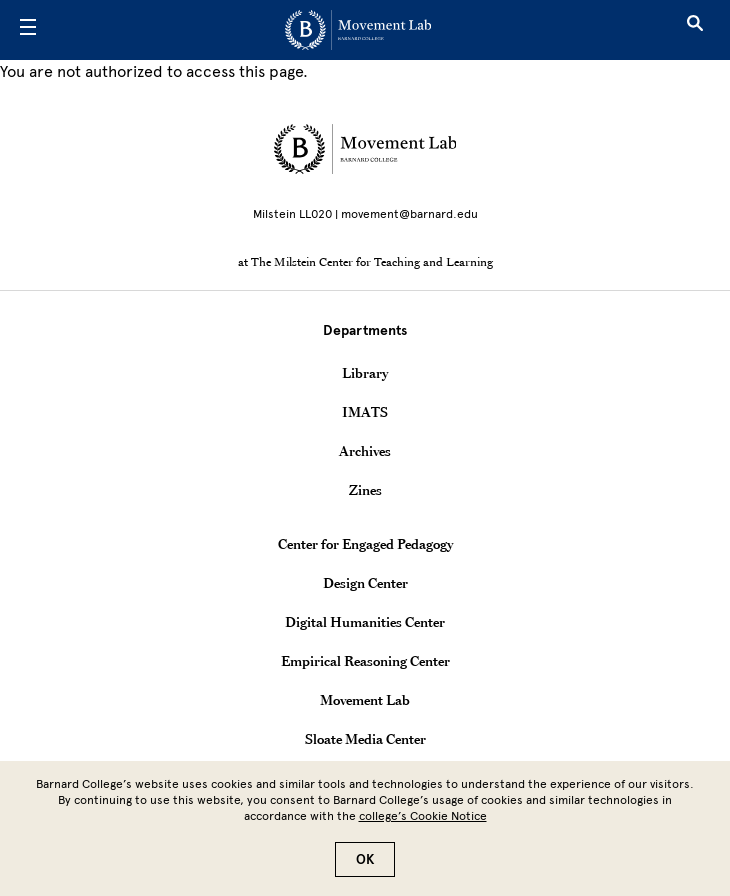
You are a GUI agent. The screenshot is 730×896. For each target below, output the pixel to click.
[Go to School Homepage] (358, 30)
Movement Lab (365, 700)
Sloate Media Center (365, 739)
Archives (365, 451)
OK (365, 869)
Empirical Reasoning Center (365, 661)
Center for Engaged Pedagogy (365, 544)
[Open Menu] (28, 30)
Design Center (365, 583)
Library (365, 373)
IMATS (365, 412)
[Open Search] (695, 30)
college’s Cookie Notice (423, 826)
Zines (365, 490)
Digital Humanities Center (365, 622)
